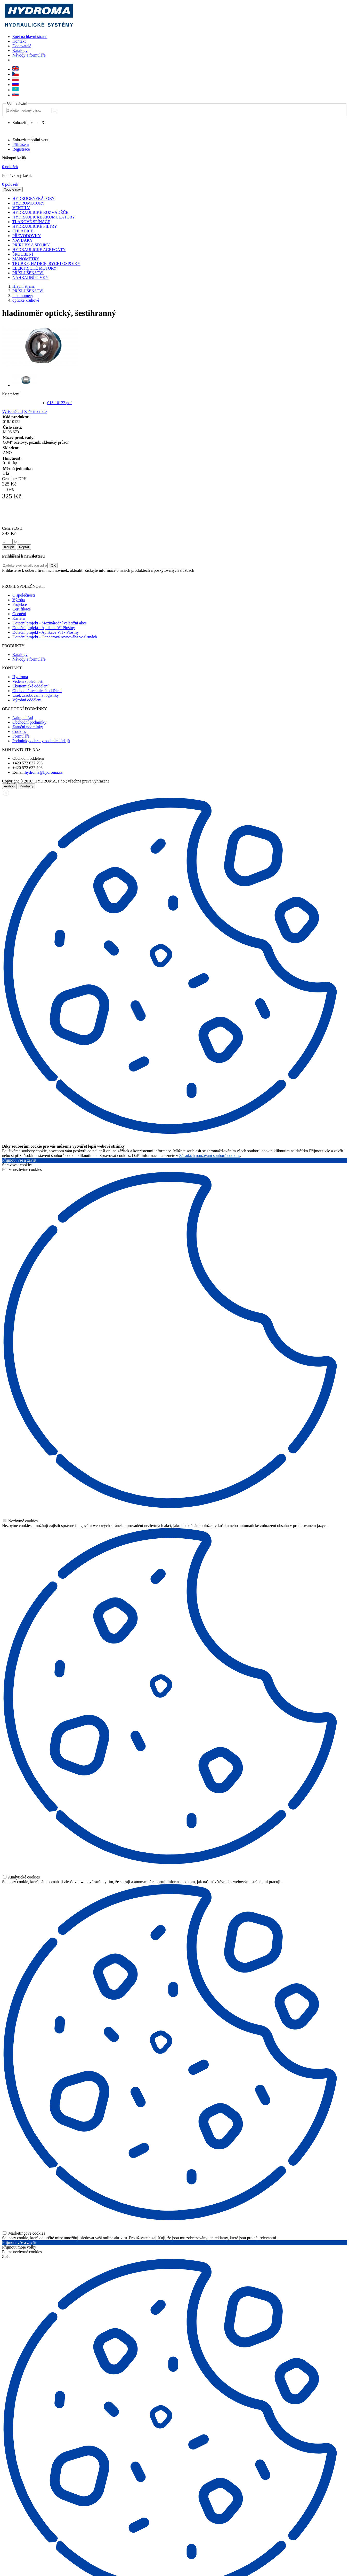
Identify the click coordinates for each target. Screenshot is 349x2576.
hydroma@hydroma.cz (44, 772)
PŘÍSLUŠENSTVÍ (28, 291)
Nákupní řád (22, 717)
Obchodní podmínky (29, 722)
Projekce (19, 604)
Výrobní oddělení (26, 700)
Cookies (19, 731)
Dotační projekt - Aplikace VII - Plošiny (45, 632)
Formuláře (21, 736)
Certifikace (21, 609)
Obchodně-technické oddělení (37, 690)
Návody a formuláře (29, 55)
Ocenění (19, 614)
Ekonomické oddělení (30, 686)
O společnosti (23, 595)
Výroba (18, 600)
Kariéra (18, 618)
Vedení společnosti (27, 681)
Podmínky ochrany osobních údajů (41, 741)
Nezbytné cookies (20, 1521)
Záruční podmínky (27, 727)
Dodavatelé (21, 46)
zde (190, 577)
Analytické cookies (21, 1877)
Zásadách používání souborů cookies (209, 1155)
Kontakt (19, 41)
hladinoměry (22, 295)
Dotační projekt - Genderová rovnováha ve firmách (54, 637)
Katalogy (20, 50)
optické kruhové (25, 300)
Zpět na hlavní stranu (29, 36)
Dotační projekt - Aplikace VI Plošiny (43, 627)
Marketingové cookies (24, 2233)
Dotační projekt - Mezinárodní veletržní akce (49, 623)
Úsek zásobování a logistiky (35, 695)
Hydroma (20, 677)
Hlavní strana (23, 286)
